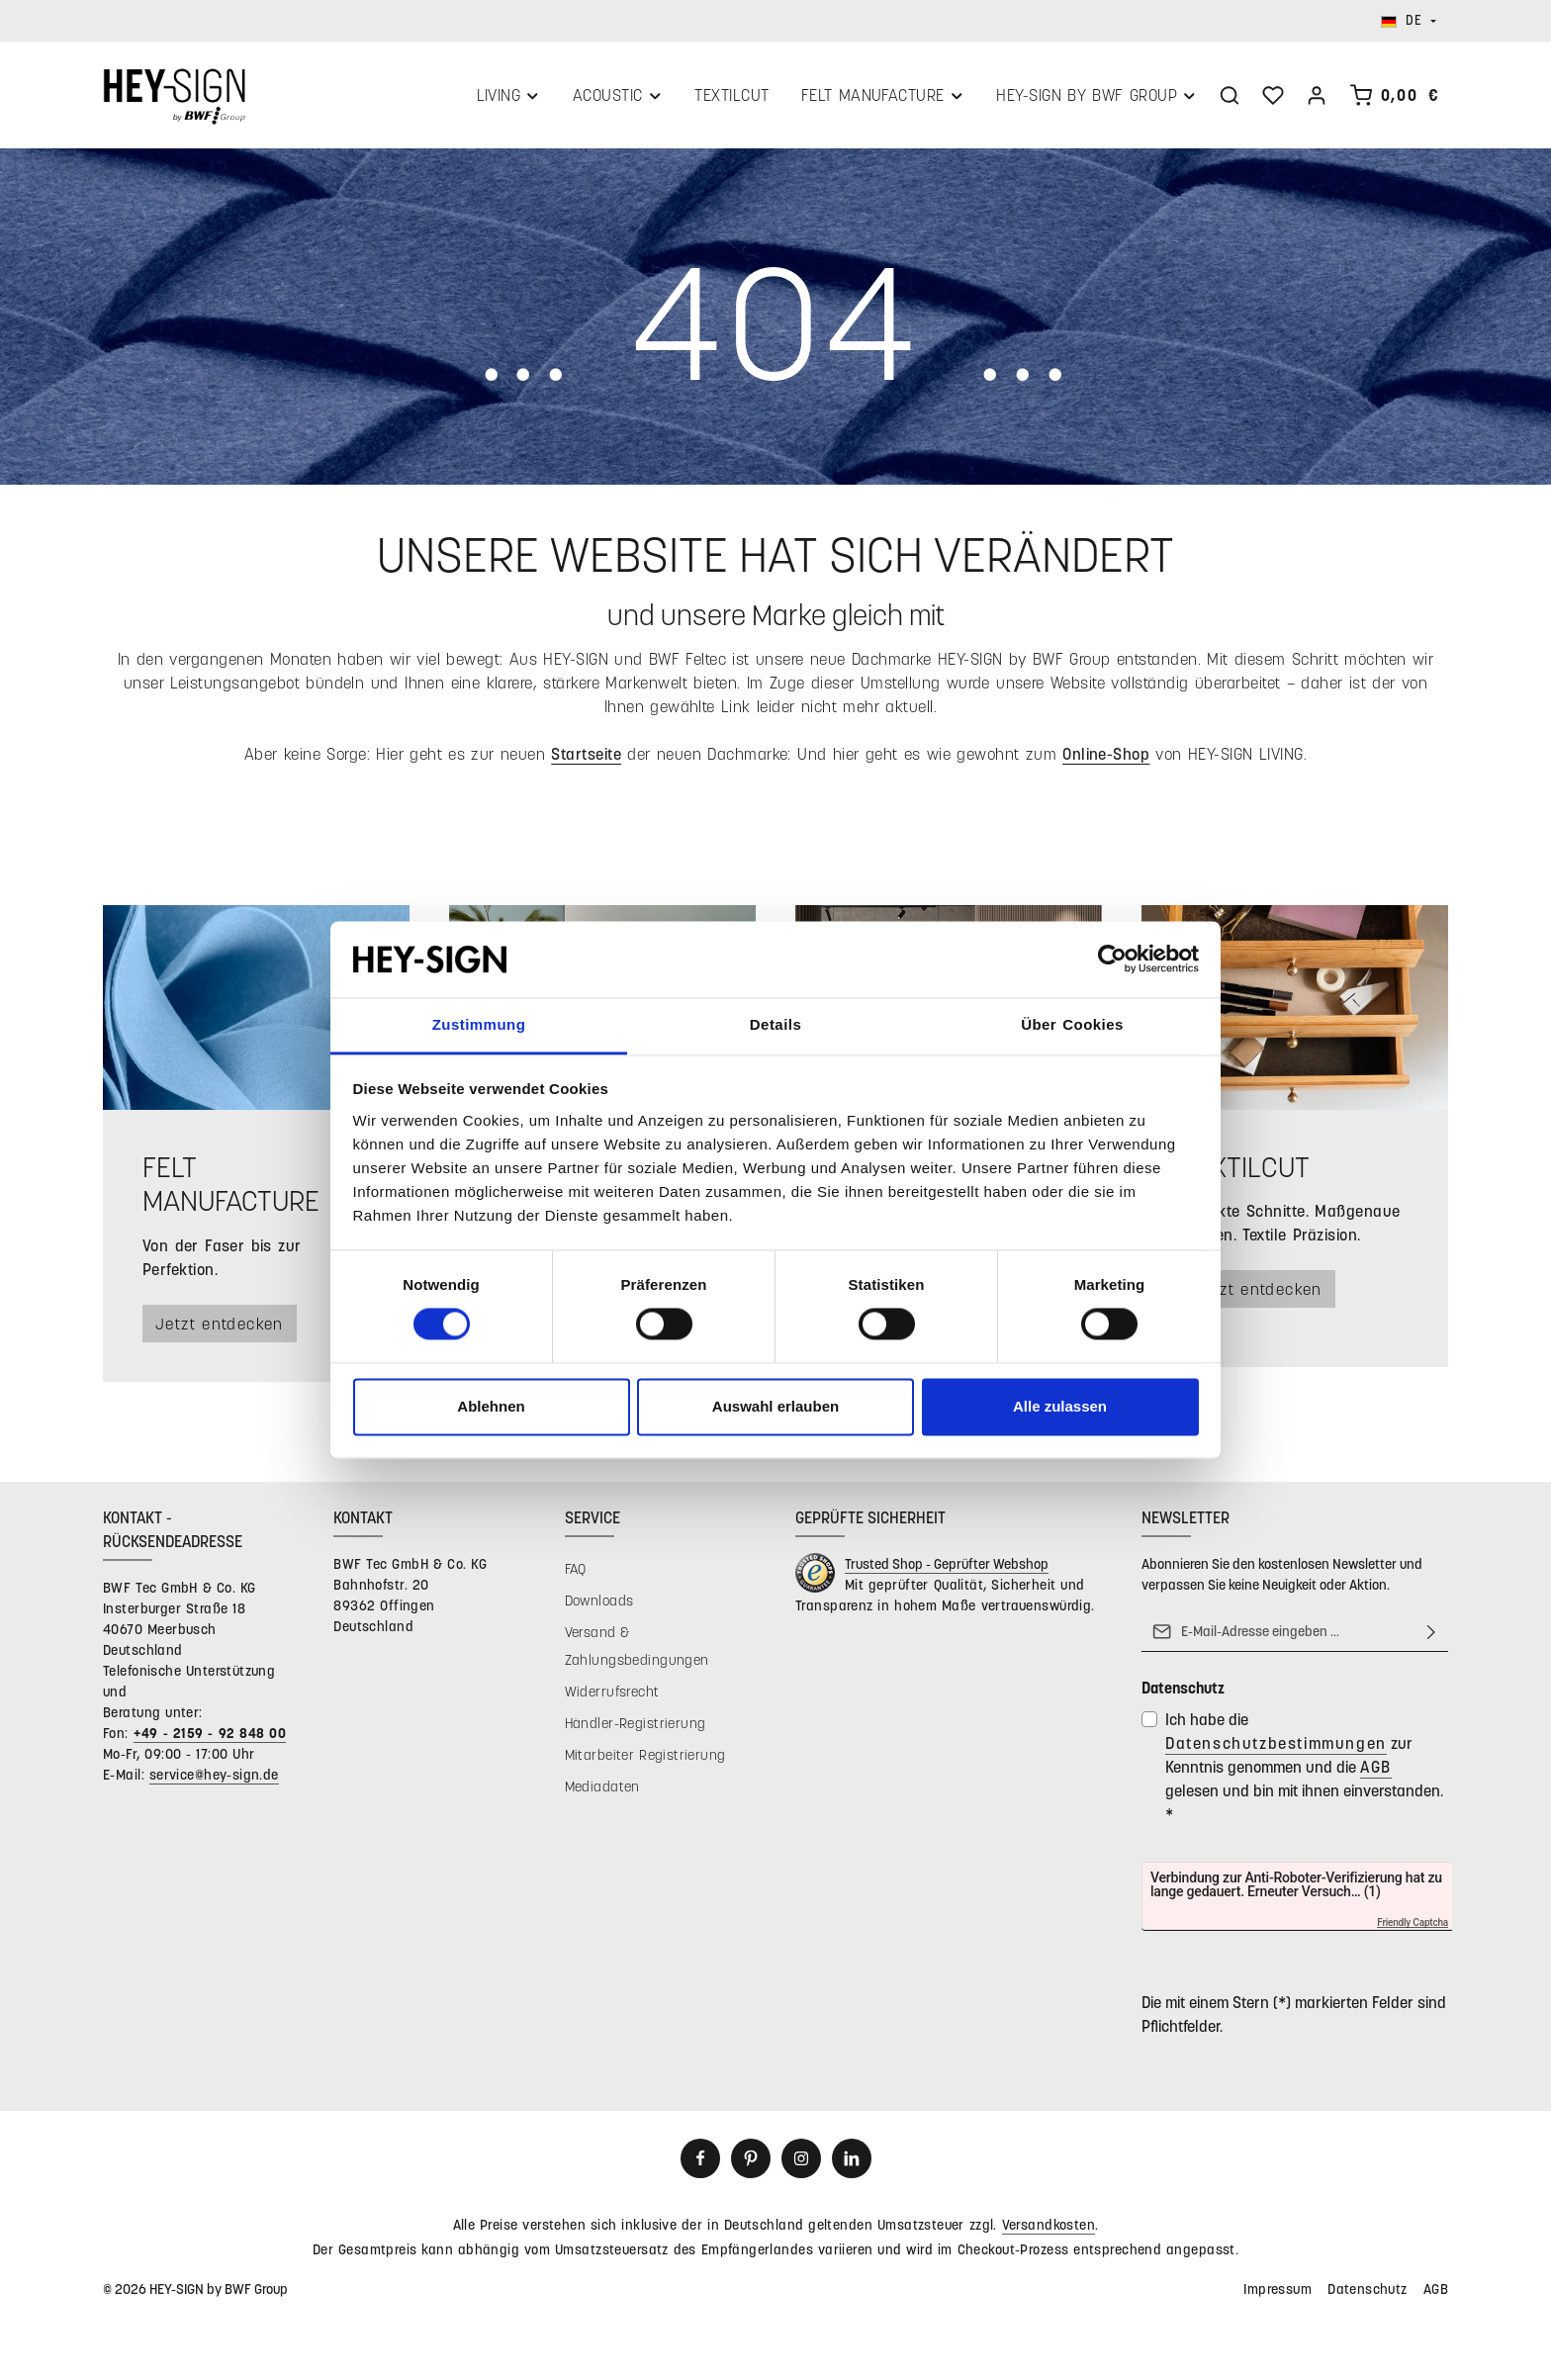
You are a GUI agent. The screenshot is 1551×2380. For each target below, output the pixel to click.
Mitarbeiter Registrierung (645, 1756)
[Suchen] (1229, 96)
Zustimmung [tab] (479, 1024)
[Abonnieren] (1431, 1633)
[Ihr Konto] (1316, 96)
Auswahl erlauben (775, 1406)
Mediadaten (602, 1788)
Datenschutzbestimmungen (1276, 1744)
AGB (1376, 1768)
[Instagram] (801, 2160)
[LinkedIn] (851, 2160)
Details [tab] (775, 1024)
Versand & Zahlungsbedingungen (637, 1647)
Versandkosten (1048, 2226)
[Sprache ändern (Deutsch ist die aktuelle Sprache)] (1408, 21)
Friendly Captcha (1412, 1925)
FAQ (576, 1570)
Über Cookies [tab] (1072, 1024)
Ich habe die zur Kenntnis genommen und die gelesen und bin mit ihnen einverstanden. (1304, 1768)
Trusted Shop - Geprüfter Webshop (947, 1565)
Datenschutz (1367, 2290)
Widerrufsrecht (612, 1693)
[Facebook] (700, 2160)
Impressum (1277, 2290)
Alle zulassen (1060, 1406)
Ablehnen (490, 1406)
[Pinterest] (751, 2160)
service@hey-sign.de (214, 1776)
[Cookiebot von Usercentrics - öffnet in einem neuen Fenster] (1112, 959)
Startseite (586, 755)
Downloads (599, 1602)
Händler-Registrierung (635, 1724)
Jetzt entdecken (222, 1325)
